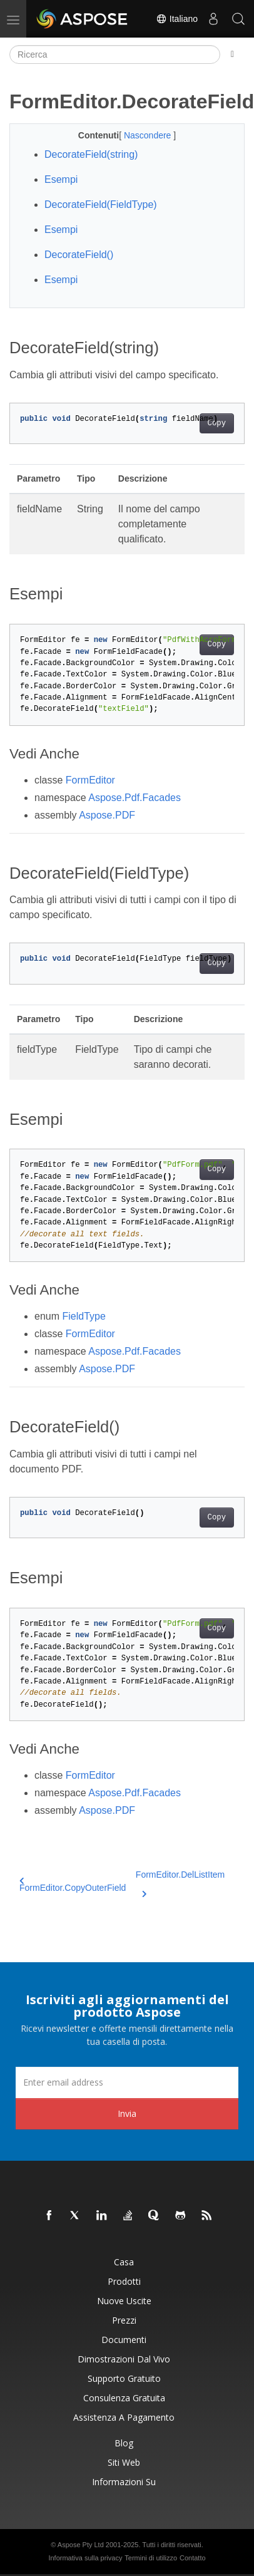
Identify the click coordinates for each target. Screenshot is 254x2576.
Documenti (123, 2340)
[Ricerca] (114, 54)
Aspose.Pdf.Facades (134, 797)
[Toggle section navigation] (232, 54)
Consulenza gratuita (124, 2398)
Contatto (193, 2558)
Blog (123, 2443)
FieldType (83, 1316)
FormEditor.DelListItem (180, 1882)
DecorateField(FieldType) (100, 204)
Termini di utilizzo (150, 2558)
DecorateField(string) (91, 154)
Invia (127, 2113)
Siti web (124, 2462)
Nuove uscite (124, 2301)
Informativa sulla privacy (85, 2558)
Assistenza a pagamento (124, 2417)
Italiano (177, 18)
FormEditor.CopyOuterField (72, 1885)
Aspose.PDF (107, 815)
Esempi (61, 179)
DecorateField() (78, 254)
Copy (217, 423)
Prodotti (124, 2281)
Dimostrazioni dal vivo (124, 2359)
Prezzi (124, 2320)
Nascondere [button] (148, 135)
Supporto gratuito (124, 2378)
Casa (124, 2262)
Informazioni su (124, 2482)
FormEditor (90, 780)
